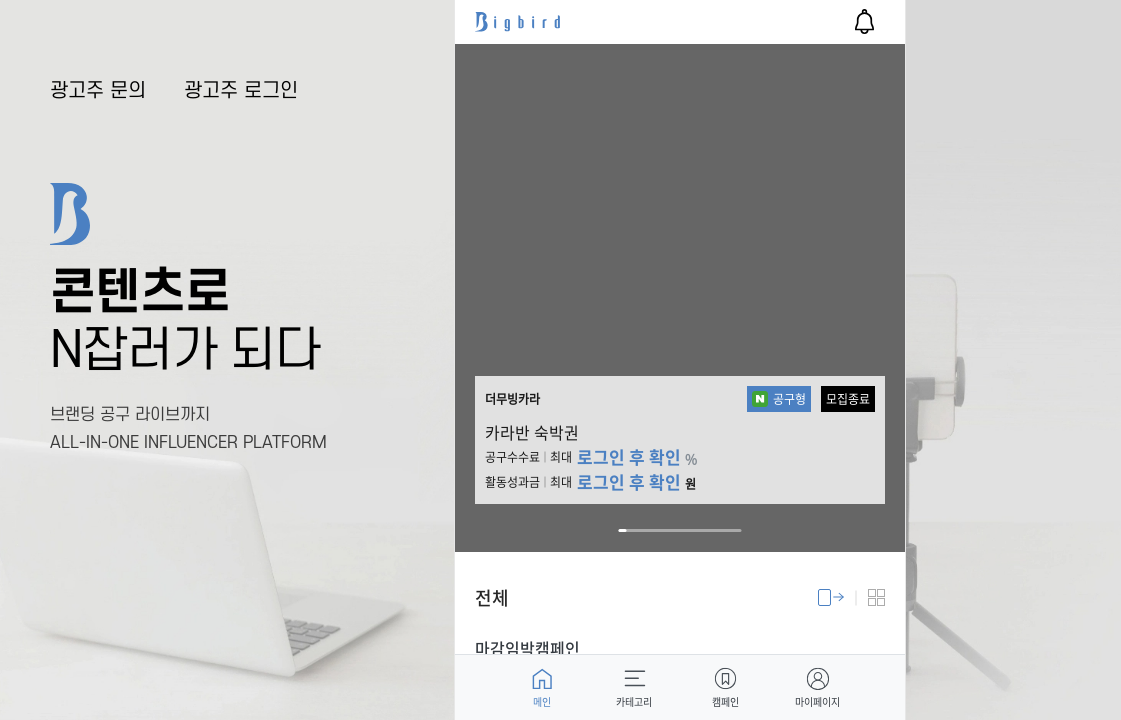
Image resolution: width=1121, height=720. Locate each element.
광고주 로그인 (241, 91)
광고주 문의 (98, 91)
